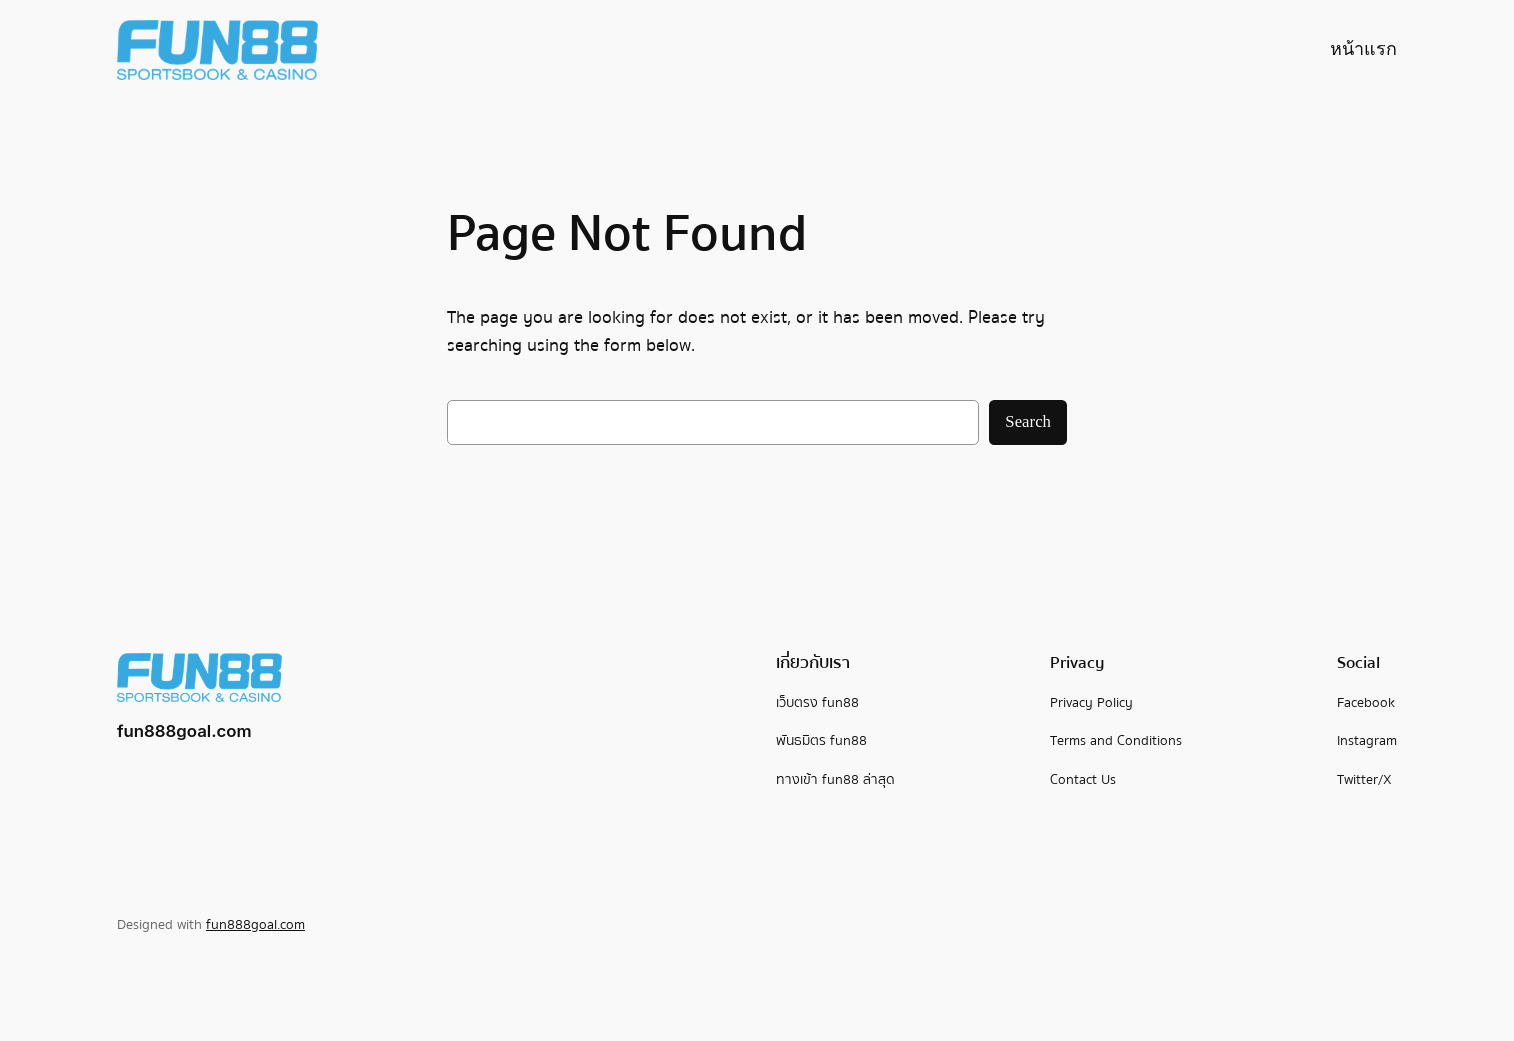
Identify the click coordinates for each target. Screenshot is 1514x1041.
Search (1028, 421)
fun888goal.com (184, 731)
